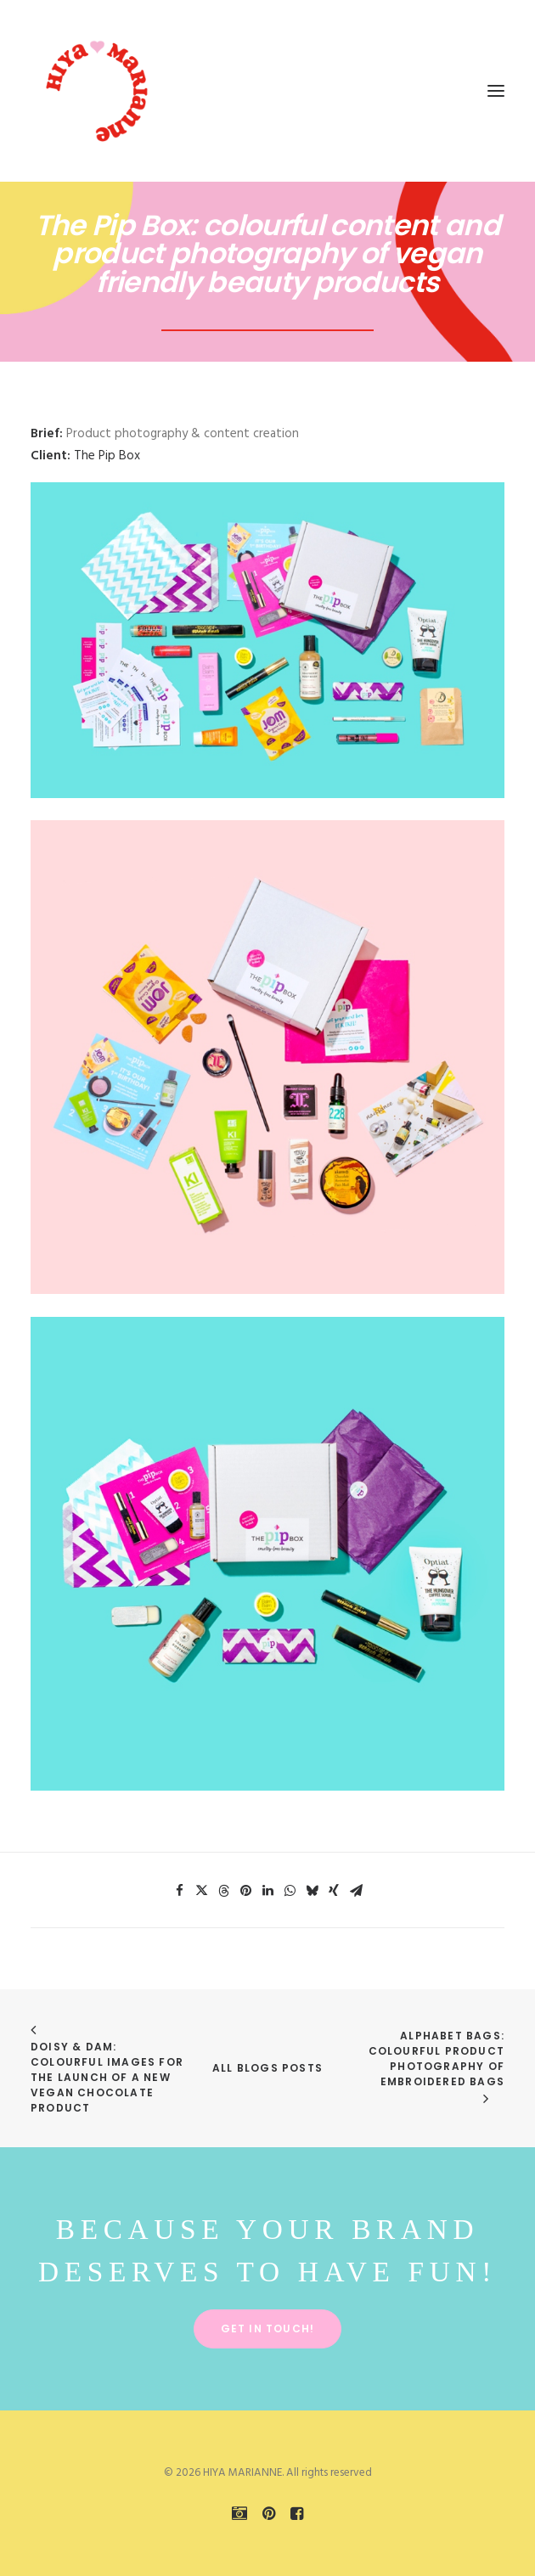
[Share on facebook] (179, 1891)
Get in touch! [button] (268, 2328)
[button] (496, 91)
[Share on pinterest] (245, 1891)
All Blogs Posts (267, 2068)
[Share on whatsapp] (289, 1891)
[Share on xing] (334, 1891)
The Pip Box (107, 456)
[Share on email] (356, 1891)
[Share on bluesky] (311, 1891)
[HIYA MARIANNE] (98, 91)
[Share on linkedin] (267, 1891)
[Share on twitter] (201, 1891)
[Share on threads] (223, 1891)
